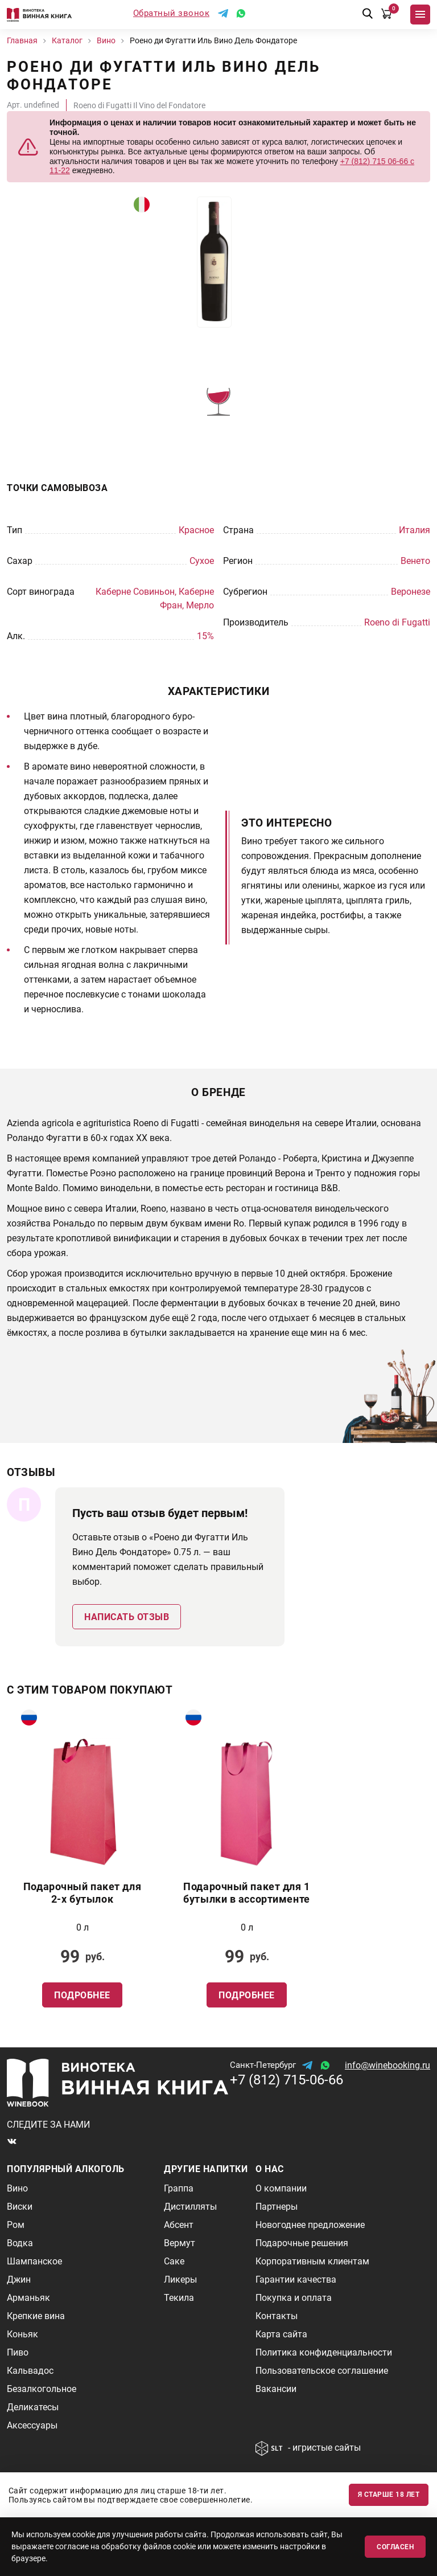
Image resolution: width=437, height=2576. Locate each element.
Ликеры (180, 2279)
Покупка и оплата (293, 2297)
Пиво (17, 2352)
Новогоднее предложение (310, 2224)
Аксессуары (32, 2425)
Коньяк (22, 2334)
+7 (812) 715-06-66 (286, 2080)
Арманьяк (28, 2297)
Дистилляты (190, 2206)
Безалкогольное (41, 2388)
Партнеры (276, 2206)
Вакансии (275, 2388)
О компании (281, 2188)
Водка (20, 2243)
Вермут (179, 2243)
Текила (179, 2297)
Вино (17, 2188)
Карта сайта (281, 2334)
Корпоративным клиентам (312, 2261)
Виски (19, 2206)
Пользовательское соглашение (321, 2370)
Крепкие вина (36, 2316)
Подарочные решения (301, 2243)
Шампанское (34, 2261)
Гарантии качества (295, 2279)
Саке (174, 2261)
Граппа (178, 2188)
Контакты (276, 2316)
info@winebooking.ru (387, 2065)
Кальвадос (30, 2370)
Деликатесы (33, 2407)
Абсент (178, 2224)
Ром (15, 2224)
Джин (19, 2279)
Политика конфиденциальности (323, 2352)
